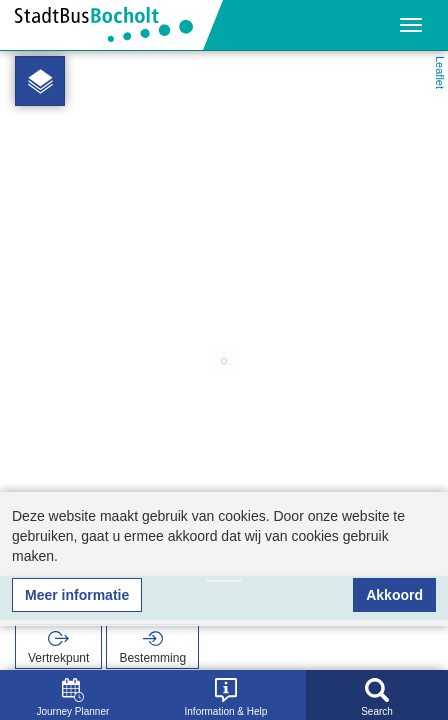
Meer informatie (77, 595)
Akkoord (394, 595)
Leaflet (440, 72)
